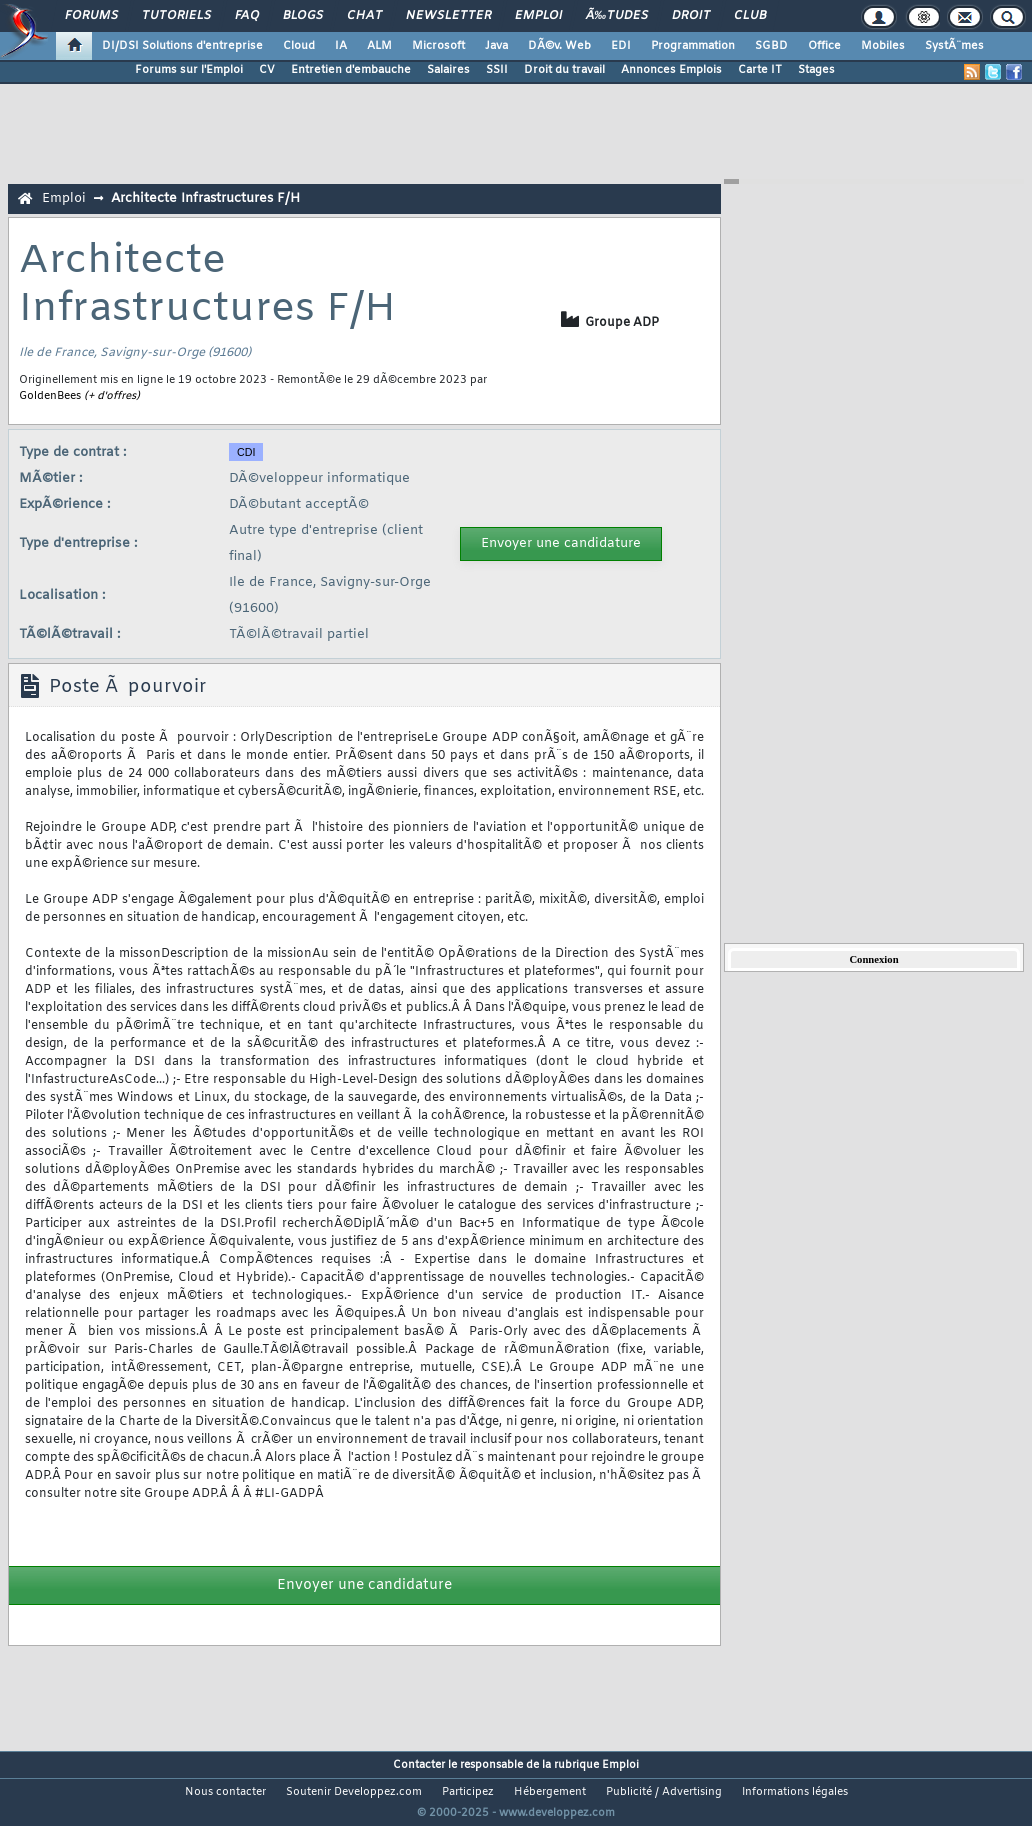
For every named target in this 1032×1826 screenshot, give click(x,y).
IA (341, 46)
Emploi (538, 16)
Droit (691, 16)
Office (824, 46)
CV (267, 70)
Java (496, 46)
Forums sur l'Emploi (189, 70)
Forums (91, 16)
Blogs (303, 16)
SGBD (771, 46)
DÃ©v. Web (559, 46)
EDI (621, 46)
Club (750, 16)
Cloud (299, 46)
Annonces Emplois (671, 70)
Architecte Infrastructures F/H (205, 198)
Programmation (693, 46)
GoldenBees (50, 396)
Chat (364, 16)
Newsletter (448, 16)
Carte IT (760, 70)
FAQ (247, 16)
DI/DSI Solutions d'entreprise (182, 46)
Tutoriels (176, 16)
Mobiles (883, 46)
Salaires (448, 70)
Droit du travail (564, 70)
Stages (816, 70)
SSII (497, 70)
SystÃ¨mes (954, 46)
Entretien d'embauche (351, 70)
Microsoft (438, 46)
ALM (379, 46)
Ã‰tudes (617, 16)
